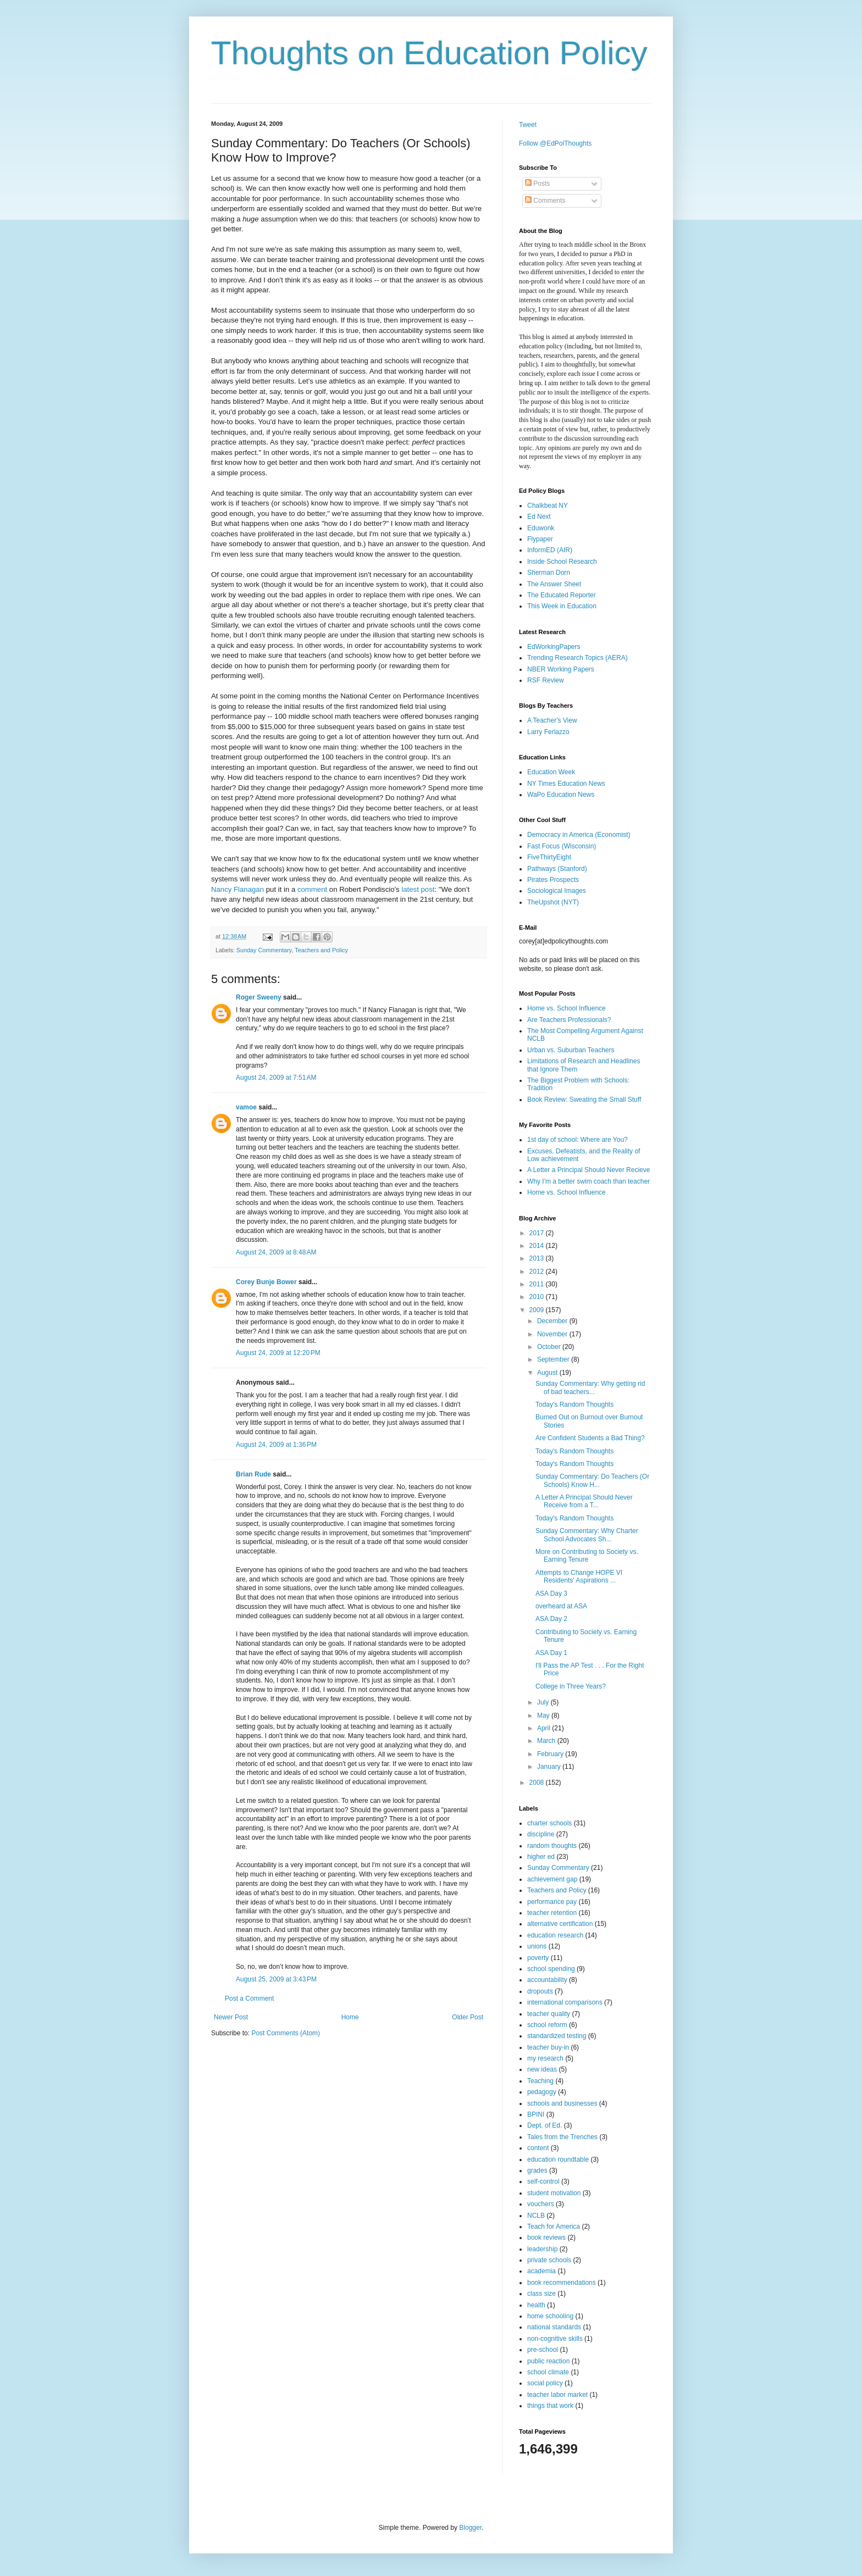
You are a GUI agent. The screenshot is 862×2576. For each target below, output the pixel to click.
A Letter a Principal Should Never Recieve (588, 1170)
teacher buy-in (548, 2047)
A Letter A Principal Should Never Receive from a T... (584, 1501)
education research (555, 1935)
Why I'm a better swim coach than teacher (588, 1181)
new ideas (542, 2069)
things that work (550, 2406)
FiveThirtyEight (549, 857)
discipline (540, 1834)
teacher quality (548, 2014)
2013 (537, 1258)
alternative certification (560, 1924)
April (544, 1728)
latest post (417, 889)
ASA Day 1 (551, 1653)
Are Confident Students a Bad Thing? (590, 1438)
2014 (537, 1246)
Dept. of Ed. (544, 2125)
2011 (537, 1284)
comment (312, 889)
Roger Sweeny (258, 997)
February (551, 1754)
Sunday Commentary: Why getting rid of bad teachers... (590, 1387)
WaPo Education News (560, 794)
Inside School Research (562, 561)
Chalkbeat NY (547, 505)
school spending (551, 1969)
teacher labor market (557, 2395)
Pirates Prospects (553, 880)
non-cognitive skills (555, 2338)
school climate (548, 2372)
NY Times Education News (566, 783)
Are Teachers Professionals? (569, 1020)
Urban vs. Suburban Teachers (571, 1050)
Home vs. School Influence (566, 1008)
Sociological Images (556, 891)
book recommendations (561, 2282)
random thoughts (552, 1846)
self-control (543, 2181)
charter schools (549, 1823)
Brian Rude (253, 1474)
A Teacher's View (552, 720)
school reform (547, 2025)
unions (536, 1946)
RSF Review (545, 680)
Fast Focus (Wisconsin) (561, 846)
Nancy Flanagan (237, 889)
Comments (545, 200)
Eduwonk (540, 528)
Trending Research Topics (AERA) (577, 658)
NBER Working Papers (560, 669)
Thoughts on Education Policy (429, 53)
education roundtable (558, 2159)
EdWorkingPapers (554, 647)
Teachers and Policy (321, 950)
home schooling (550, 2316)
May (544, 1715)
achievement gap (552, 1879)
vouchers (540, 2204)
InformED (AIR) (549, 550)
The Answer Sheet (554, 584)
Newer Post (231, 2017)
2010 (537, 1297)
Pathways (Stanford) (557, 869)
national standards (554, 2327)
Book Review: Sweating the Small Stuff (584, 1099)
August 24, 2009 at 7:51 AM (276, 1077)
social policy (545, 2383)
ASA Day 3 (551, 1593)
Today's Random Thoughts (574, 1404)
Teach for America (553, 2226)
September (554, 1359)
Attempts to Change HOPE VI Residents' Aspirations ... (578, 1576)
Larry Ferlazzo (548, 732)
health (536, 2305)
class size (541, 2293)
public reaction (548, 2361)
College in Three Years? (570, 1686)
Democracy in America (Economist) (578, 835)
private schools (549, 2260)
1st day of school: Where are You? (577, 1139)
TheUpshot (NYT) (553, 902)
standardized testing (556, 2036)
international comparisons (565, 2002)
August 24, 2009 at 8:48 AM (276, 1252)
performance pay (552, 1902)
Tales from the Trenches (562, 2137)
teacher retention (552, 1913)
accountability (547, 1980)
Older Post (467, 2017)
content (538, 2148)
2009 (537, 1310)
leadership (542, 2249)
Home (350, 2017)
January (549, 1766)
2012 (537, 1271)
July (544, 1702)
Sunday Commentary (264, 950)
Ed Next (539, 516)
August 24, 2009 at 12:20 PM (278, 1353)
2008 (537, 1782)
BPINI (535, 2114)
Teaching (540, 2081)
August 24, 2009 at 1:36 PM (276, 1444)
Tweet (528, 125)
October (549, 1347)
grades (537, 2170)
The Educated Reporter (561, 595)
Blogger (470, 2527)
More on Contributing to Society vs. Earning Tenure (586, 1555)
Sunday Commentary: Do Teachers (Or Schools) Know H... (592, 1480)
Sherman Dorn (548, 572)
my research (545, 2058)
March (547, 1741)
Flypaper (540, 539)
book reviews (546, 2237)
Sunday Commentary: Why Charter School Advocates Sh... (586, 1534)
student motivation (554, 2193)
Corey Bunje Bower (266, 1282)
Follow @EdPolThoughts (555, 143)
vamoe (246, 1107)
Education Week (551, 772)
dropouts (540, 1991)
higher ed (541, 1857)
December (553, 1321)
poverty (538, 1958)
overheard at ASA (561, 1606)
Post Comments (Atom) (285, 2033)
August (548, 1372)
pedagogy (541, 2092)
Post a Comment (249, 1998)
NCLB (536, 2215)
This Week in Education (561, 606)
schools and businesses (562, 2103)
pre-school (542, 2349)
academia (541, 2271)
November (553, 1334)
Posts (537, 183)
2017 (537, 1233)
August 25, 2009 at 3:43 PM (276, 1979)
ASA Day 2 (551, 1619)
